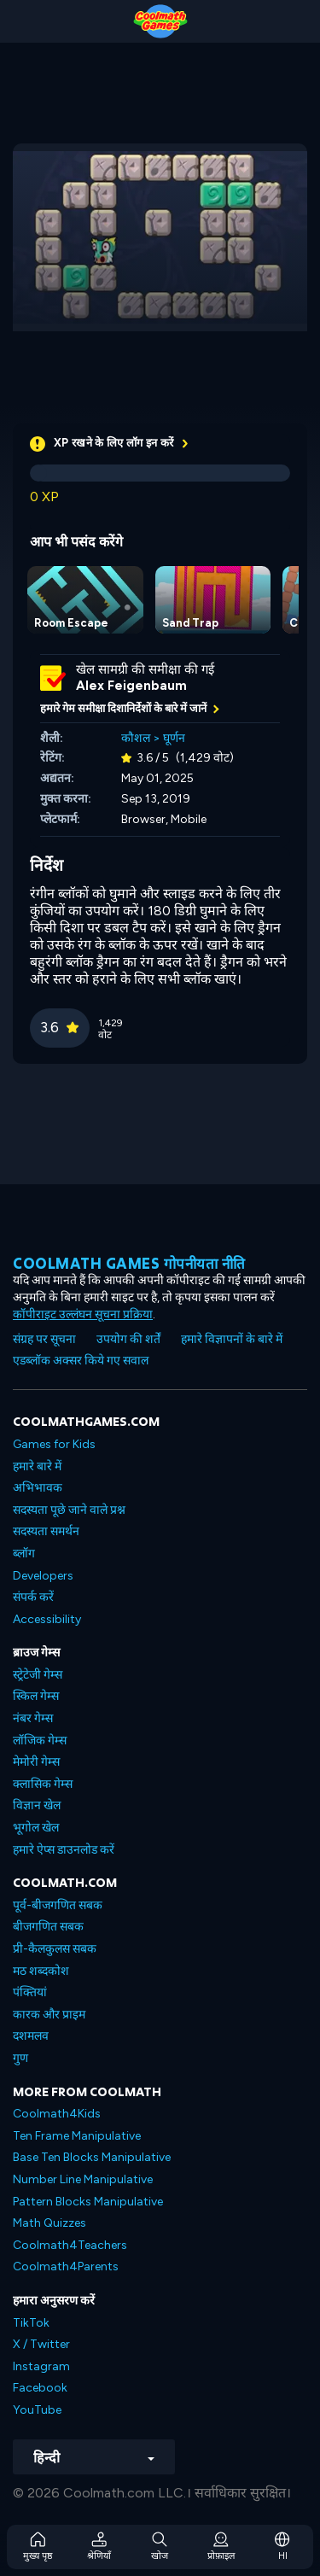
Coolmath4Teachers (70, 2245)
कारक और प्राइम (49, 2014)
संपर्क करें (33, 1597)
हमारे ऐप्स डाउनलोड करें (63, 1850)
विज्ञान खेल (37, 1805)
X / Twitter (41, 2344)
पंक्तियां (30, 1992)
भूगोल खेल (36, 1827)
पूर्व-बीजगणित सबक (57, 1905)
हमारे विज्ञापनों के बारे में (231, 1339)
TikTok (31, 2323)
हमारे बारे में (37, 1466)
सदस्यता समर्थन (46, 1531)
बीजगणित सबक (48, 1926)
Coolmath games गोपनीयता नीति (129, 1263)
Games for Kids (54, 1444)
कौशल (135, 738)
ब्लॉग (24, 1553)
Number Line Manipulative (83, 2179)
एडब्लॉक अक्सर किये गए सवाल (80, 1360)
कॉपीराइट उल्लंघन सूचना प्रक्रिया (83, 1314)
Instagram (41, 2366)
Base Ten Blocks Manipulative (92, 2157)
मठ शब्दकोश (41, 1971)
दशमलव (31, 2036)
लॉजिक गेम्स (40, 1740)
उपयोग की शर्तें (128, 1339)
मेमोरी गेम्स (36, 1762)
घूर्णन (174, 738)
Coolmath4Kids (57, 2113)
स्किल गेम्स (36, 1696)
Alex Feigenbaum (131, 685)
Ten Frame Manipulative (77, 2136)
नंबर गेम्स (33, 1718)
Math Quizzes (49, 2223)
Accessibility (47, 1619)
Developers (43, 1575)
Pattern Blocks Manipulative (88, 2201)
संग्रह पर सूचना (44, 1339)
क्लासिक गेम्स (43, 1784)
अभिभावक (37, 1488)
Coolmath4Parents (66, 2266)
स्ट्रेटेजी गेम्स (37, 1675)
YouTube (37, 2410)
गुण (20, 2058)
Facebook (40, 2387)
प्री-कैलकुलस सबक (54, 1949)
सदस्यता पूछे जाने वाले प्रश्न (69, 1510)
